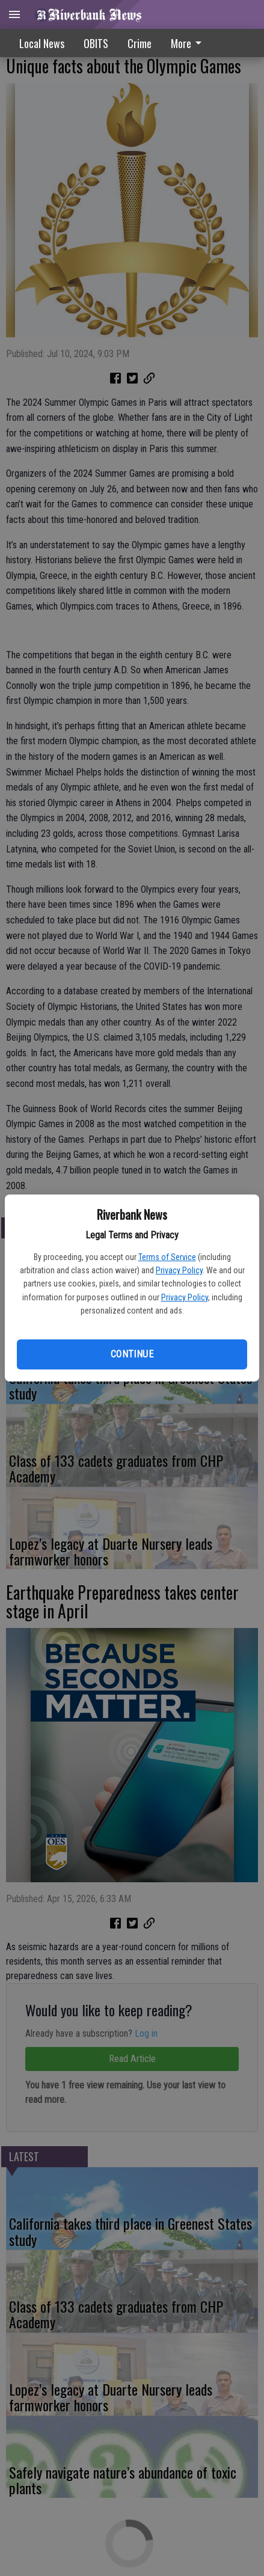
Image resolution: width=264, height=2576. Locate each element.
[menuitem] (189, 43)
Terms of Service (167, 1257)
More (188, 43)
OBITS (96, 43)
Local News (41, 43)
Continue (132, 1354)
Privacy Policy (179, 1270)
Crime (139, 43)
